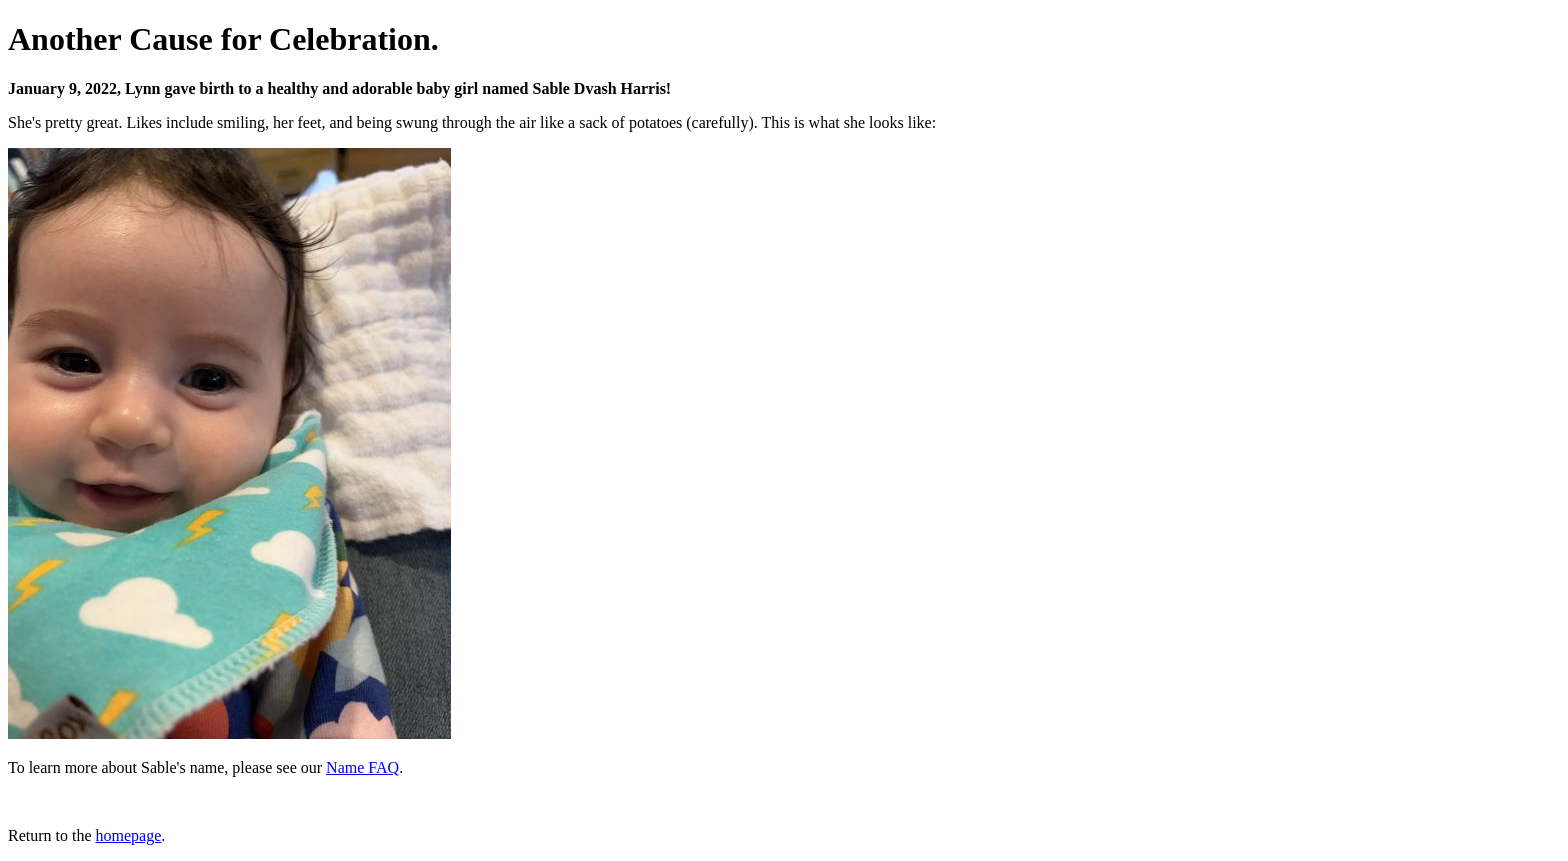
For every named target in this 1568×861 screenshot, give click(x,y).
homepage (129, 835)
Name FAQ (362, 767)
